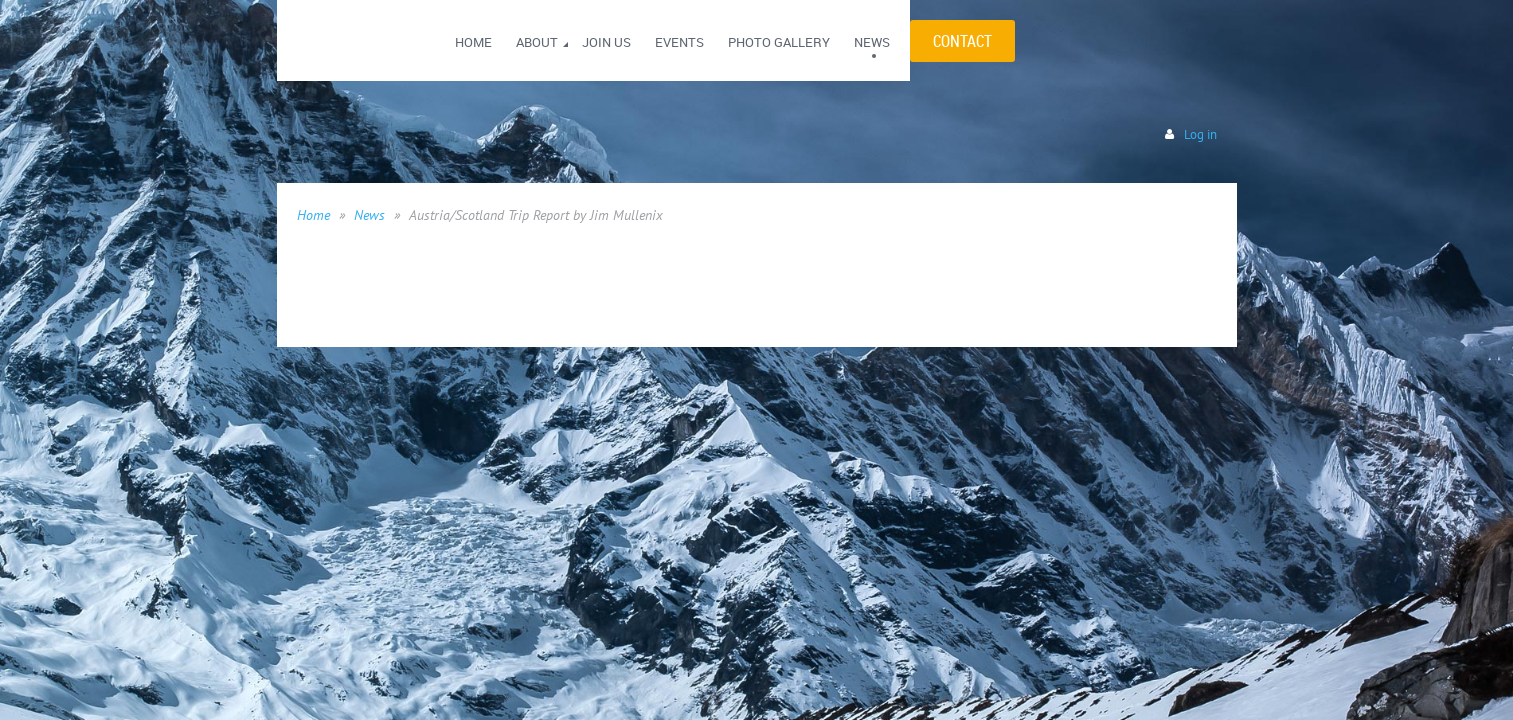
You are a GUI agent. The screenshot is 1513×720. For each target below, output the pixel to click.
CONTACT (962, 41)
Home (313, 215)
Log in (1200, 134)
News (369, 215)
